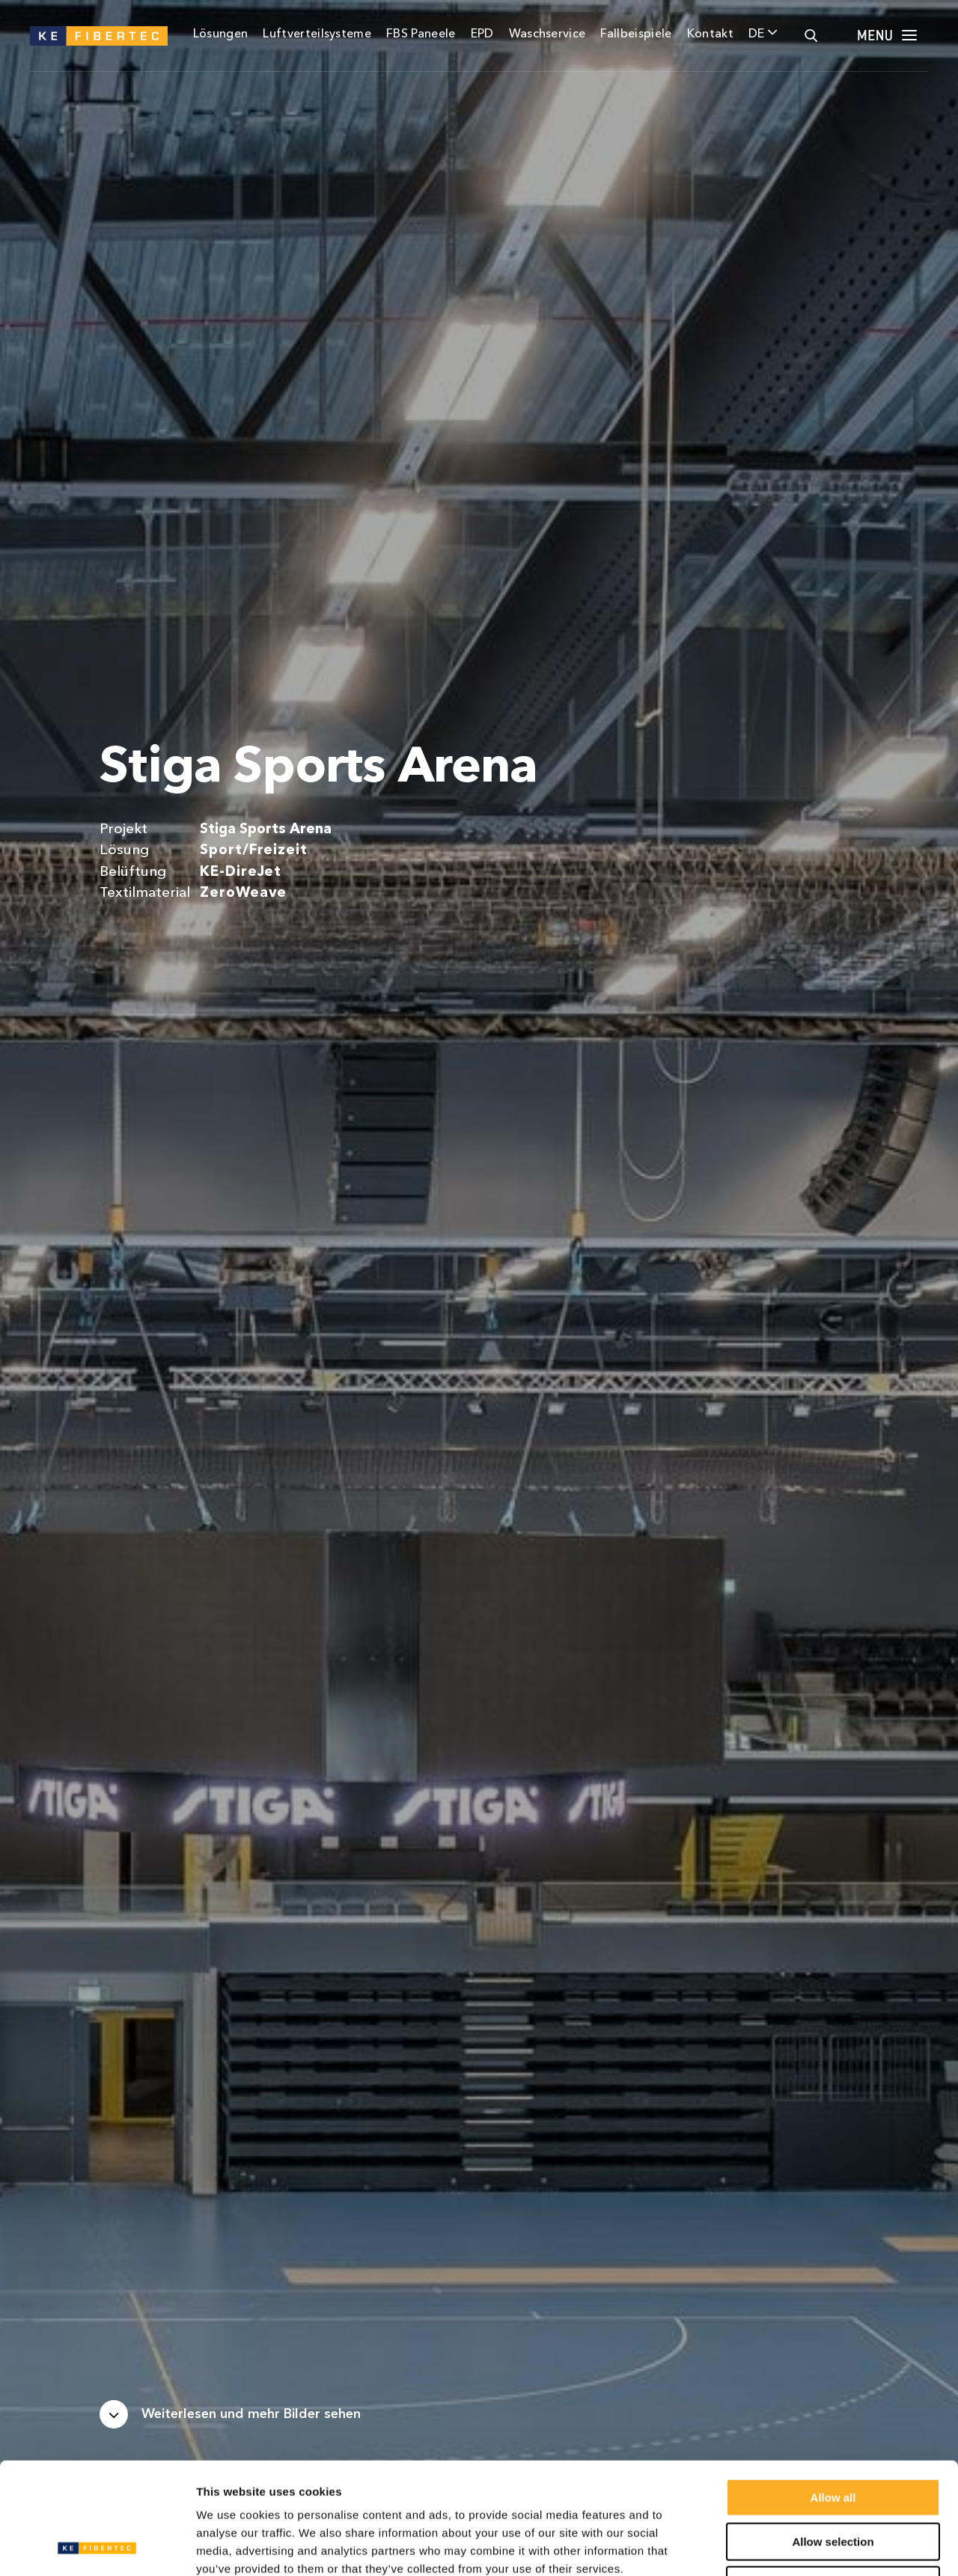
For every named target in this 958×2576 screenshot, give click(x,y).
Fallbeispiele (635, 34)
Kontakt (710, 34)
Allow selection (832, 2437)
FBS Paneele (421, 34)
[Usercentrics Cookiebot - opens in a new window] (96, 2547)
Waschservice (547, 34)
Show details (785, 2546)
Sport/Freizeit (253, 851)
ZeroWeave (243, 893)
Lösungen (220, 34)
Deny (833, 2480)
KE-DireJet (240, 872)
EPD (482, 34)
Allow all (833, 2393)
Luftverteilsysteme (317, 34)
